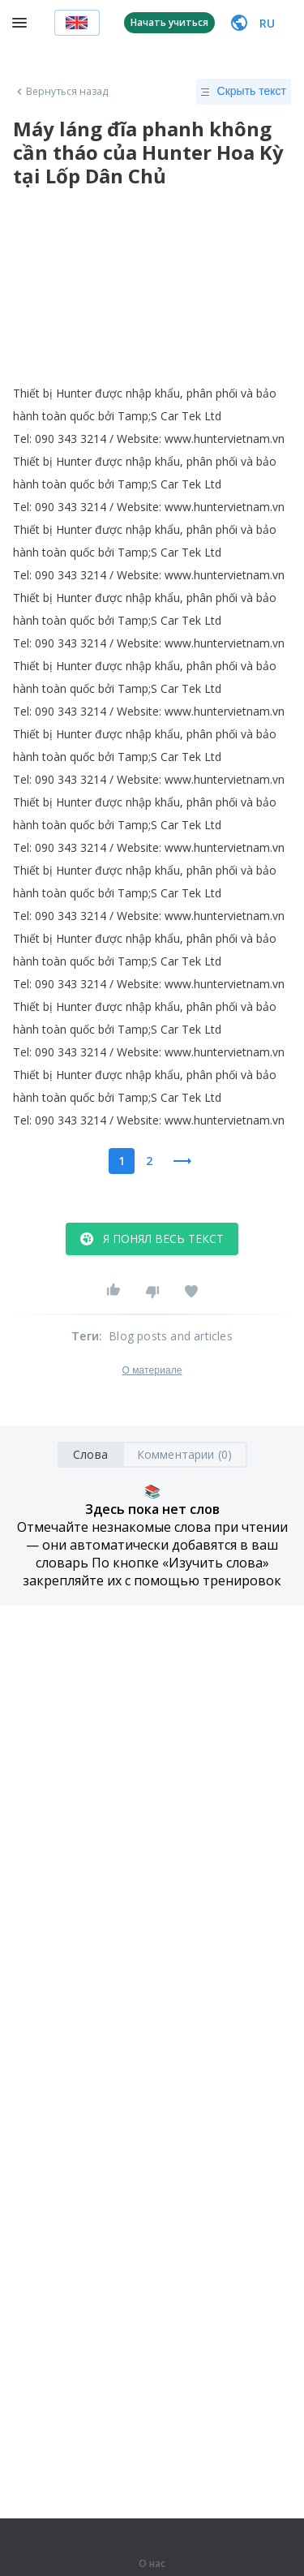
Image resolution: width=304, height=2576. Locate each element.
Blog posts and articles (171, 1336)
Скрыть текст (243, 91)
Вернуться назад (61, 92)
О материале (152, 1370)
